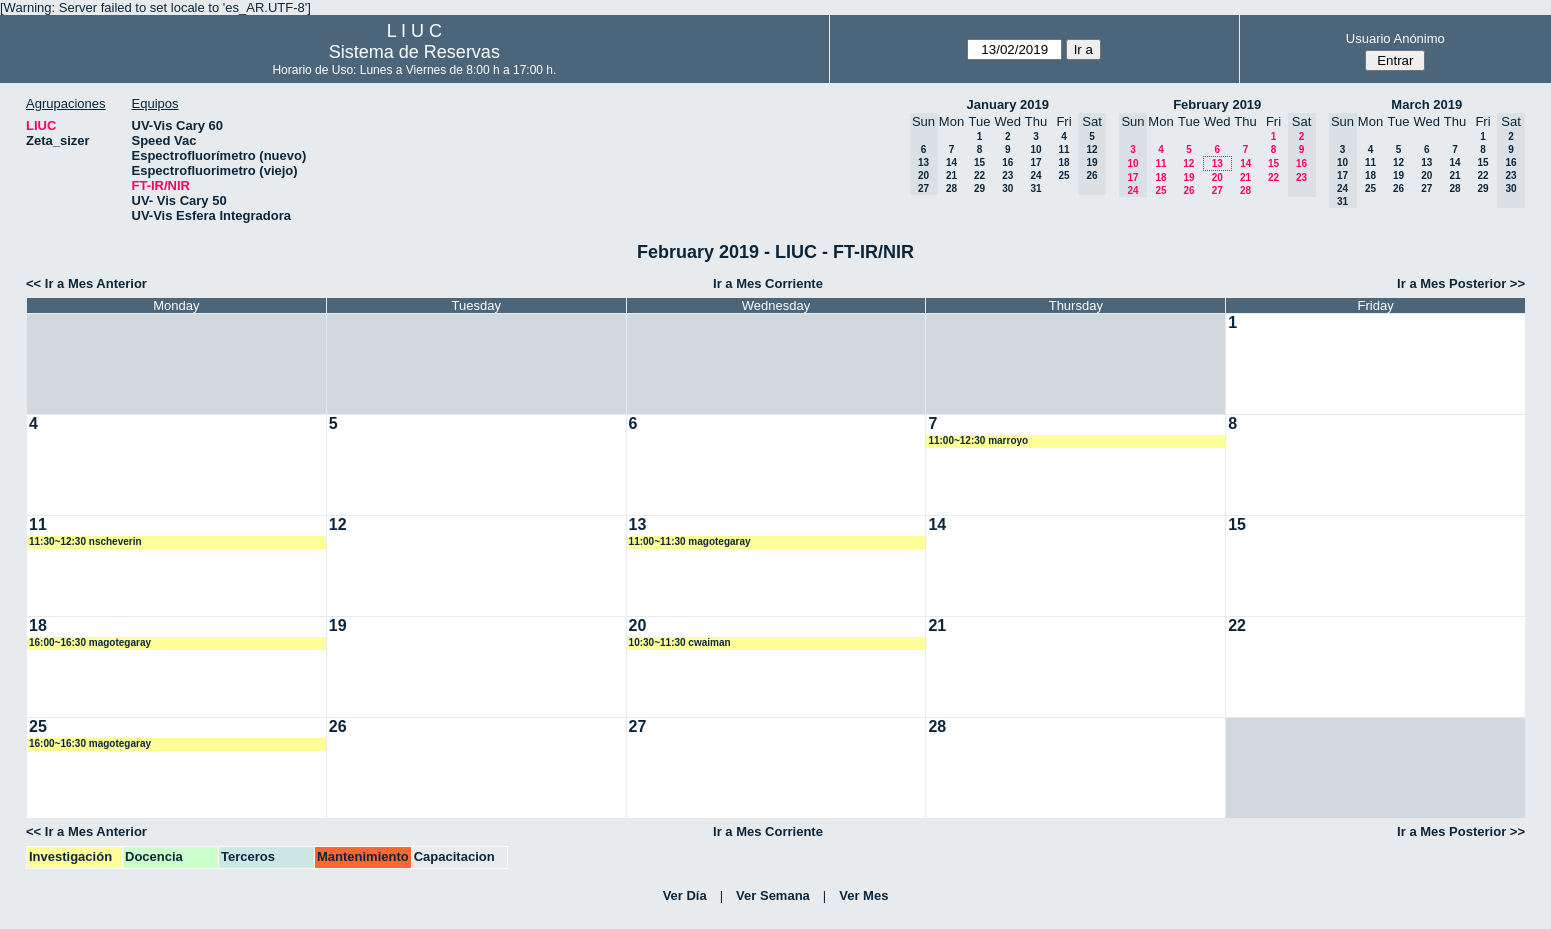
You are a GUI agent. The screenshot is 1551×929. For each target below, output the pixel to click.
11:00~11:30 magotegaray (690, 541)
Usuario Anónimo (1395, 38)
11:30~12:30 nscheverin (85, 541)
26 (1188, 190)
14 (951, 162)
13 (1217, 163)
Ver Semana (773, 895)
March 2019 (1426, 104)
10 (1035, 149)
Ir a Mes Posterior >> (1461, 283)
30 (1007, 188)
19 (1188, 177)
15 (979, 162)
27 (1217, 190)
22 (979, 175)
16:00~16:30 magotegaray (90, 642)
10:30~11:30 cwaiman (680, 642)
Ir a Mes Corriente (768, 283)
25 (1063, 175)
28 (951, 188)
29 (979, 188)
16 (1007, 162)
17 (1035, 162)
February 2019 (1217, 104)
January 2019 (1008, 104)
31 (1035, 188)
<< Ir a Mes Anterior (86, 283)
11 (1063, 149)
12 (1188, 163)
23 (1007, 175)
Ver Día (685, 895)
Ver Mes (863, 895)
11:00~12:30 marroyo (978, 440)
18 (1063, 162)
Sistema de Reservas (414, 52)
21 (951, 175)
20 (1217, 177)
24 (1035, 175)
